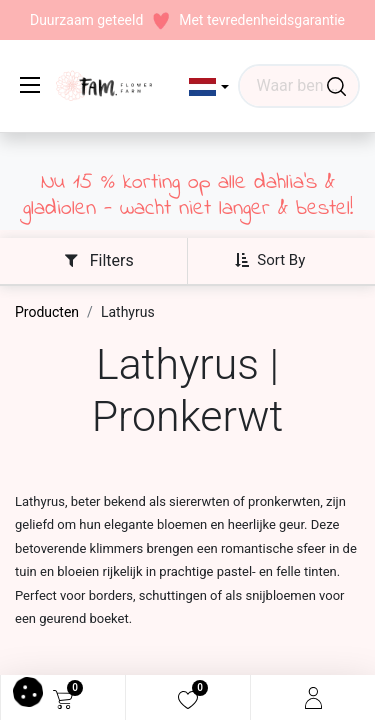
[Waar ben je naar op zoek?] (336, 86)
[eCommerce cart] (63, 698)
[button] (209, 87)
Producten (47, 312)
